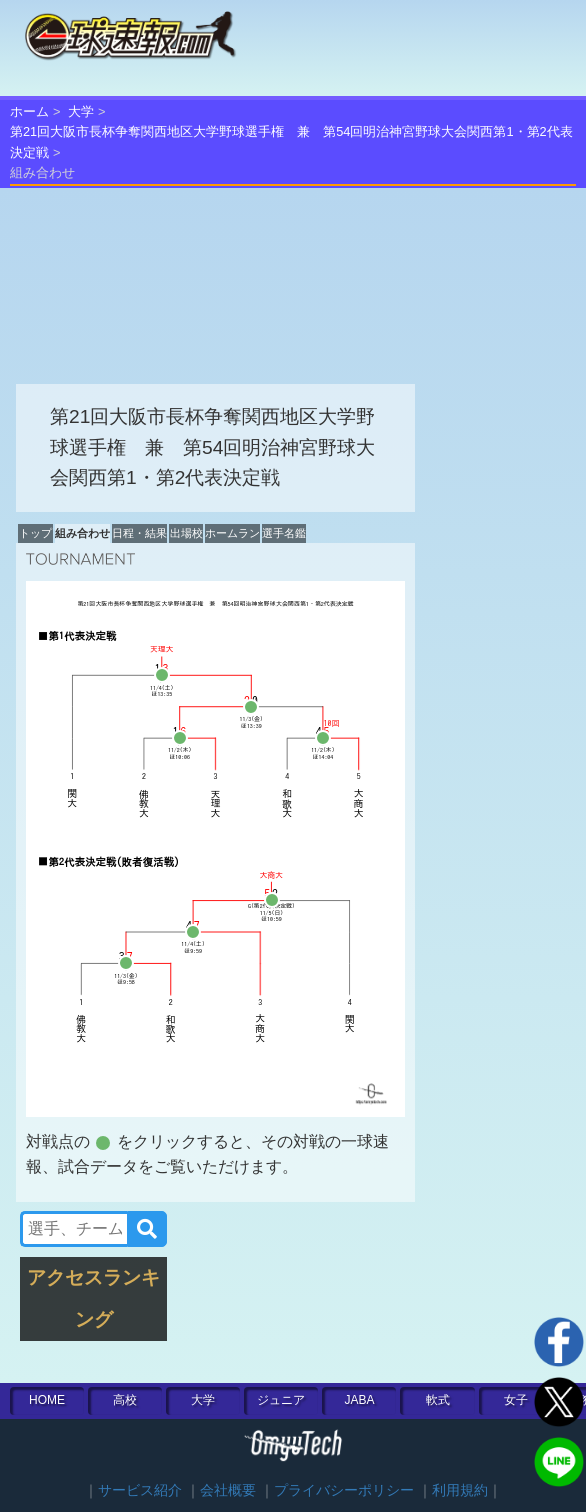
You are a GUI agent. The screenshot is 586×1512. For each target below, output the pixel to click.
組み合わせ (82, 533)
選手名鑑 (284, 533)
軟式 (438, 1400)
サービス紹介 (140, 1490)
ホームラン (232, 533)
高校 (125, 1400)
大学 (81, 111)
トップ (35, 533)
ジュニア (281, 1400)
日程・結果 (139, 533)
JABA (359, 1400)
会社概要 (228, 1490)
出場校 (186, 533)
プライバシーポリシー (344, 1490)
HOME (47, 1400)
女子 (516, 1400)
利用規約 (460, 1490)
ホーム (29, 111)
